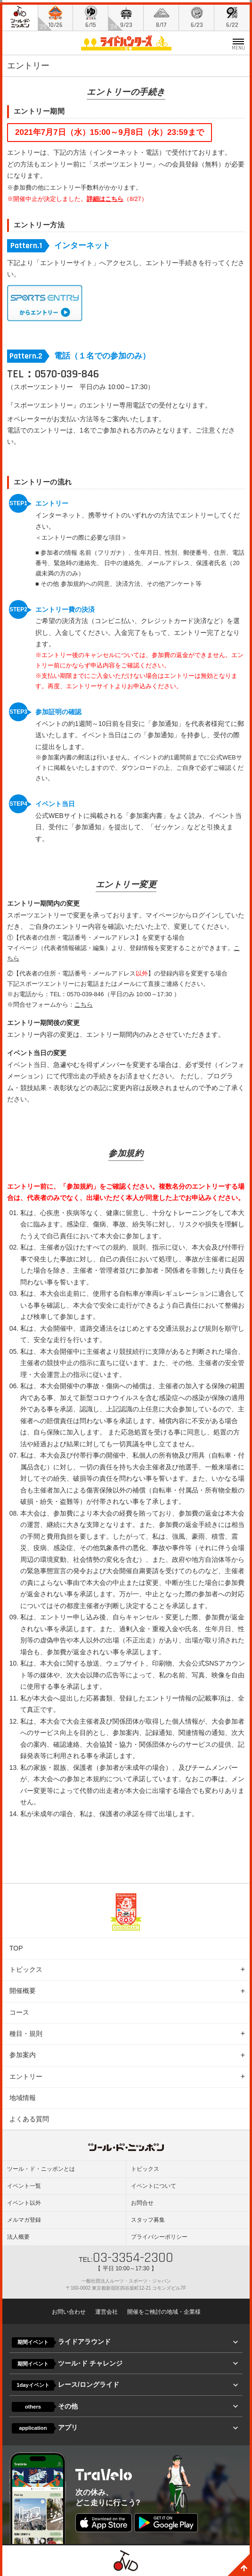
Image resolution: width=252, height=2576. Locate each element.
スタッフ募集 (148, 2217)
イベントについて (153, 2183)
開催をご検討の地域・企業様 (164, 2309)
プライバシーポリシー (159, 2234)
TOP (16, 1946)
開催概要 (22, 1988)
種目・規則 (25, 2031)
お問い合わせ (69, 2309)
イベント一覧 (24, 2183)
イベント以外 (24, 2200)
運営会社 (106, 2309)
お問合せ (142, 2200)
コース (19, 2010)
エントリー (25, 2074)
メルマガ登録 (24, 2217)
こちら (83, 1002)
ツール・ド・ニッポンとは (41, 2166)
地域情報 (22, 2095)
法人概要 (18, 2234)
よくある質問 (29, 2116)
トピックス (25, 1967)
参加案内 (22, 2052)
